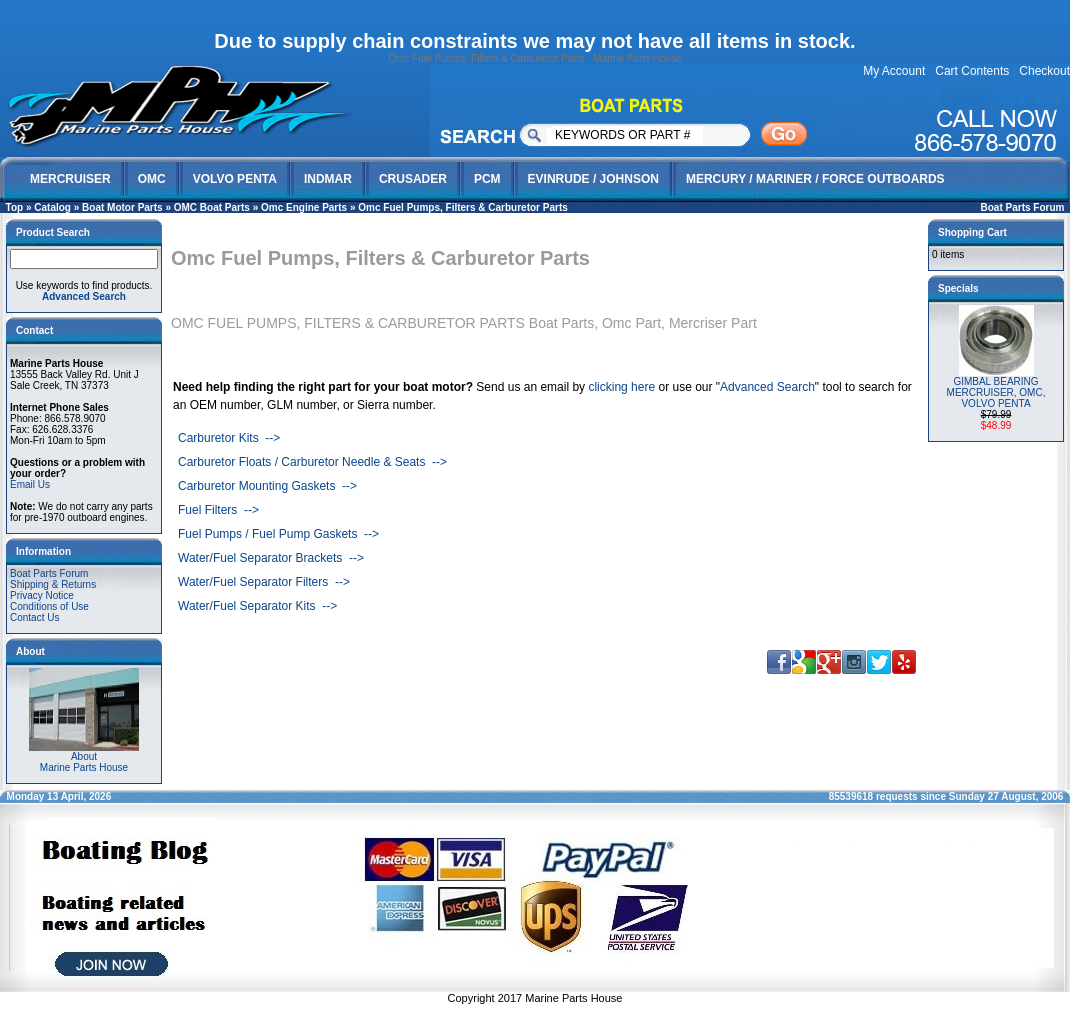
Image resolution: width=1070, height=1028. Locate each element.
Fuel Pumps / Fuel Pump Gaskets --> (278, 534)
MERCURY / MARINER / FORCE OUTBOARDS (815, 179)
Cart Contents (972, 71)
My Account (894, 71)
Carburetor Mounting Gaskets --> (267, 486)
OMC (152, 179)
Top (15, 207)
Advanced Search (767, 387)
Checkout (1044, 71)
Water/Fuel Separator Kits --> (257, 606)
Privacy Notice (42, 595)
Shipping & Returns (53, 584)
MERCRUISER (70, 179)
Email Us (30, 484)
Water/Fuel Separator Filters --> (264, 582)
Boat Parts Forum (1023, 207)
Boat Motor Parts (122, 207)
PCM (487, 179)
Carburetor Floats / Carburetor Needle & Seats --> (312, 462)
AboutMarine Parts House (84, 757)
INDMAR (328, 179)
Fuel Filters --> (218, 510)
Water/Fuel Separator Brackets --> (271, 558)
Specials (958, 288)
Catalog (52, 207)
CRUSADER (413, 179)
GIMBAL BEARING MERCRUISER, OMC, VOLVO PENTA (996, 392)
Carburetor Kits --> (229, 438)
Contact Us (34, 617)
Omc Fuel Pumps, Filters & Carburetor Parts (463, 207)
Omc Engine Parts (304, 207)
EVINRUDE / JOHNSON (593, 179)
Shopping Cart (972, 232)
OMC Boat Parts (212, 207)
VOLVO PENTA (235, 179)
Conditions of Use (49, 606)
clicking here (621, 387)
